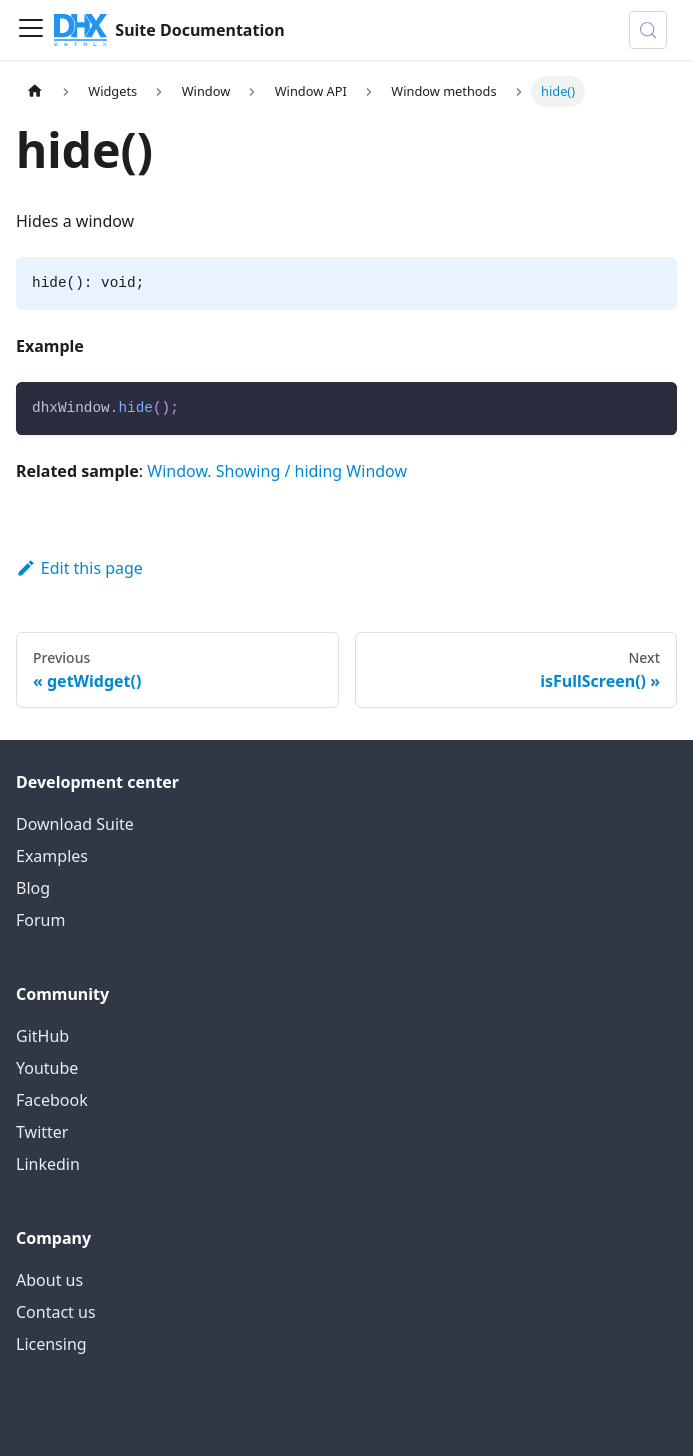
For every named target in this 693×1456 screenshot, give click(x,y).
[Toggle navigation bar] (31, 30)
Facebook (52, 1100)
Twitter (42, 1132)
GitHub (42, 1036)
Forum (40, 920)
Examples (52, 856)
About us (49, 1280)
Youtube (47, 1068)
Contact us (56, 1312)
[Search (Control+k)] (648, 30)
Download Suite (75, 824)
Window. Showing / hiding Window (277, 471)
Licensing (51, 1344)
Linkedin (48, 1164)
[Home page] (35, 91)
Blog (33, 888)
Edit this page (79, 568)
